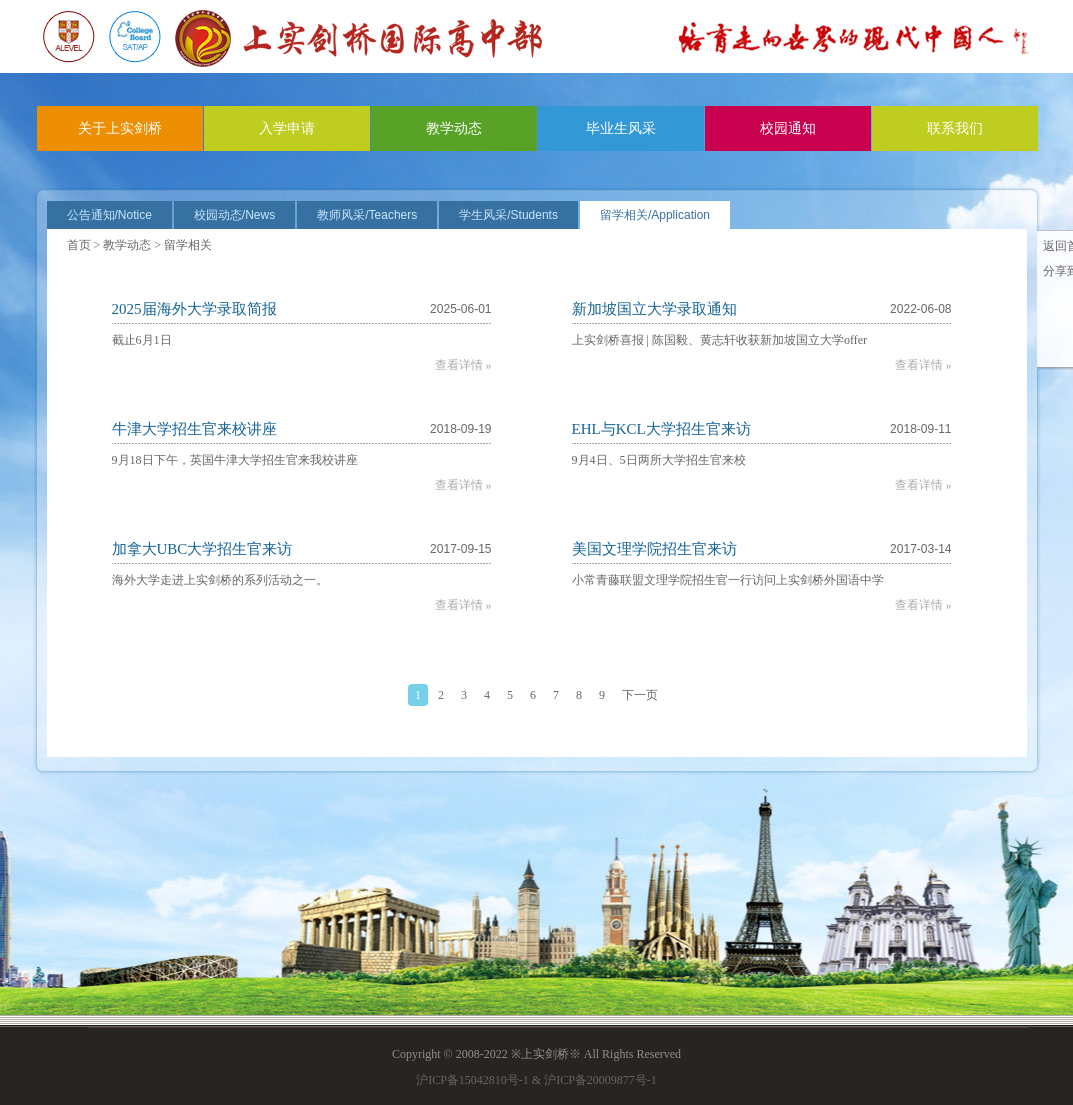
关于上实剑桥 (120, 128)
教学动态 (454, 128)
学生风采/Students (508, 215)
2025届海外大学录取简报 (194, 309)
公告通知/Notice (109, 215)
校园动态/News (234, 215)
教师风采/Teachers (367, 215)
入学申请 (287, 128)
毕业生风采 (621, 128)
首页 (79, 245)
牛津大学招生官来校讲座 (194, 429)
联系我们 (955, 128)
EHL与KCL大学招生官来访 (661, 429)
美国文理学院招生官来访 (654, 549)
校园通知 (788, 128)
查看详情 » (463, 365)
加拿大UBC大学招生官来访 (202, 549)
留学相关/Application (655, 215)
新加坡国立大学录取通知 (654, 309)
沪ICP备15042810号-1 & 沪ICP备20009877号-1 (536, 1080)
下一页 (640, 695)
